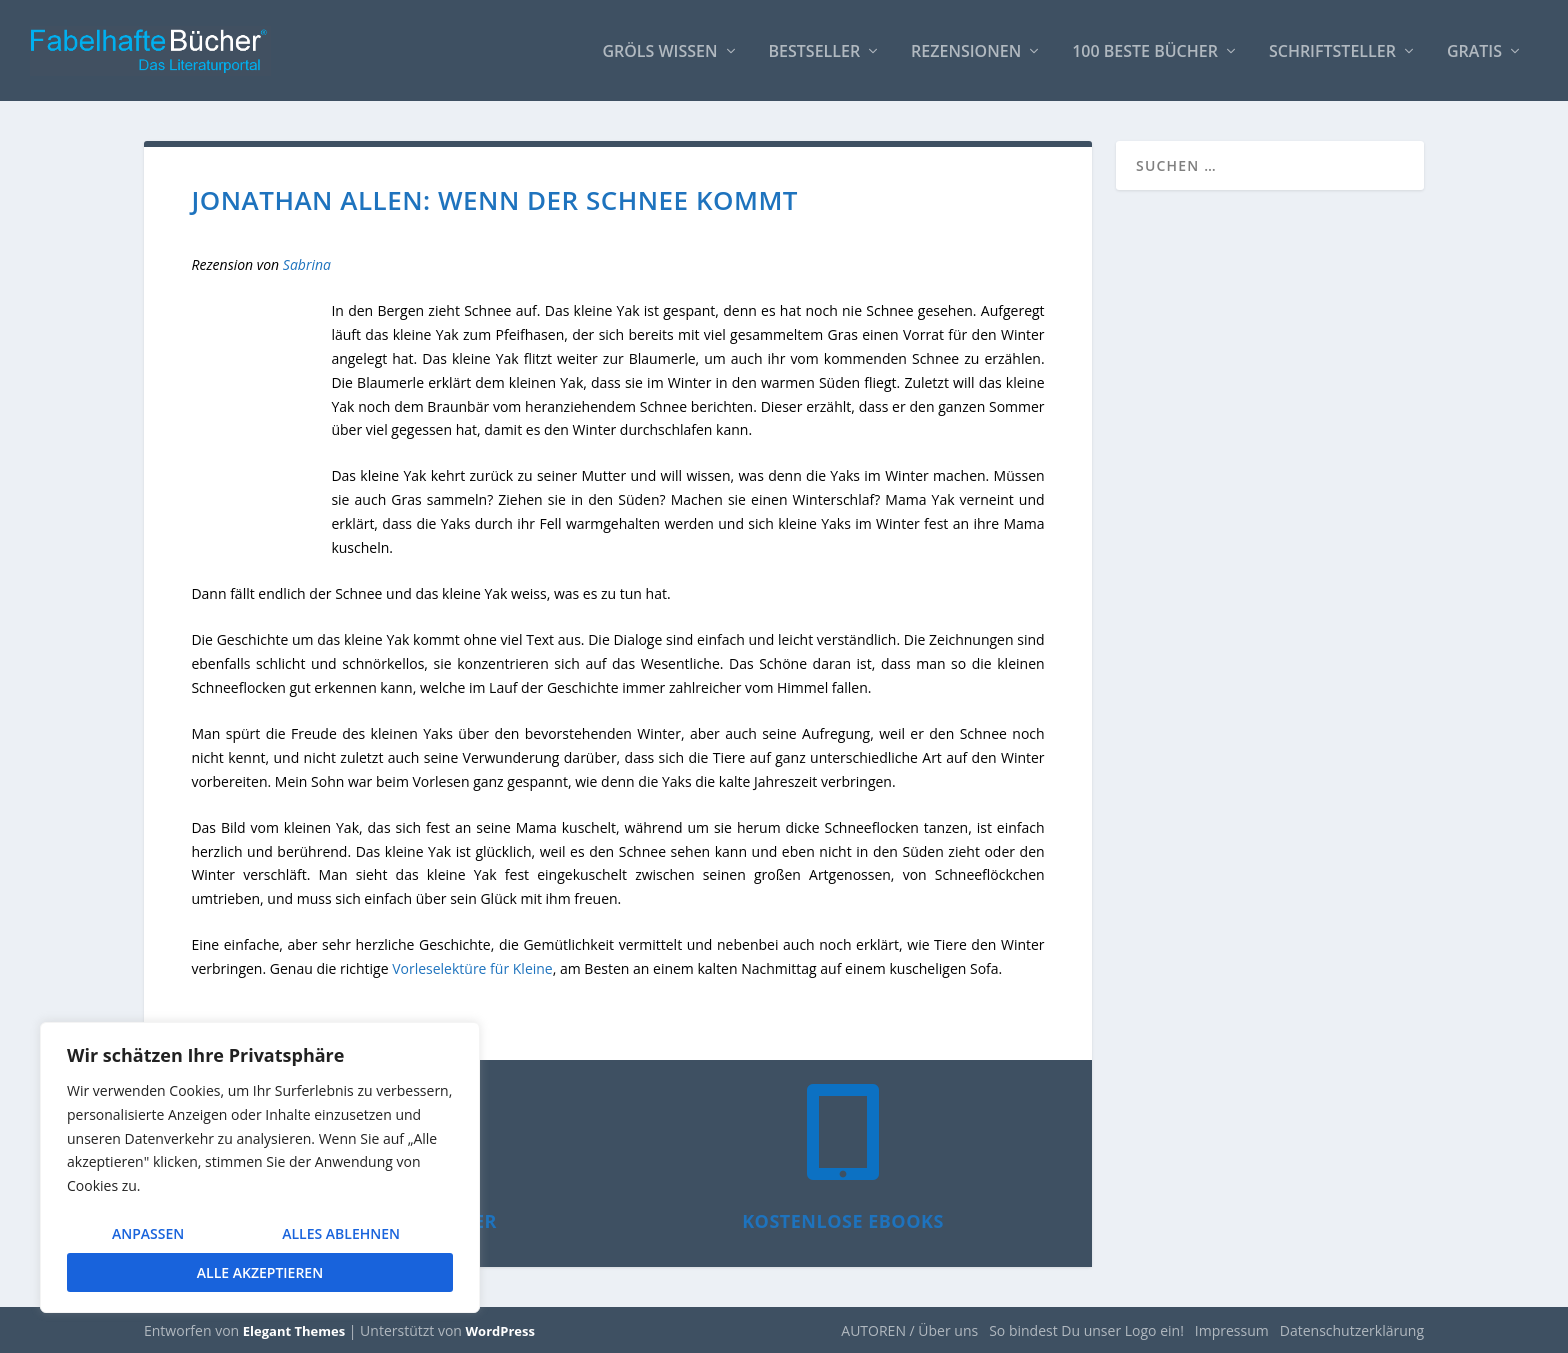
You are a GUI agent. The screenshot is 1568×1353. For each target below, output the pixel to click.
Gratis (1474, 51)
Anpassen (148, 1233)
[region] (260, 1167)
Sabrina (307, 263)
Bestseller (815, 51)
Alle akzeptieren (260, 1272)
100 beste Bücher (1145, 51)
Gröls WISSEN (659, 51)
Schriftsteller (1332, 51)
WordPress (500, 1330)
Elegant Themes (294, 1330)
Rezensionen (966, 51)
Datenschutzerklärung (1352, 1329)
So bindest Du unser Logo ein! (1086, 1329)
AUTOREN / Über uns (909, 1329)
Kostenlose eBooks (843, 1220)
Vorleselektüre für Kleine (472, 967)
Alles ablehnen (341, 1233)
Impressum (1232, 1329)
